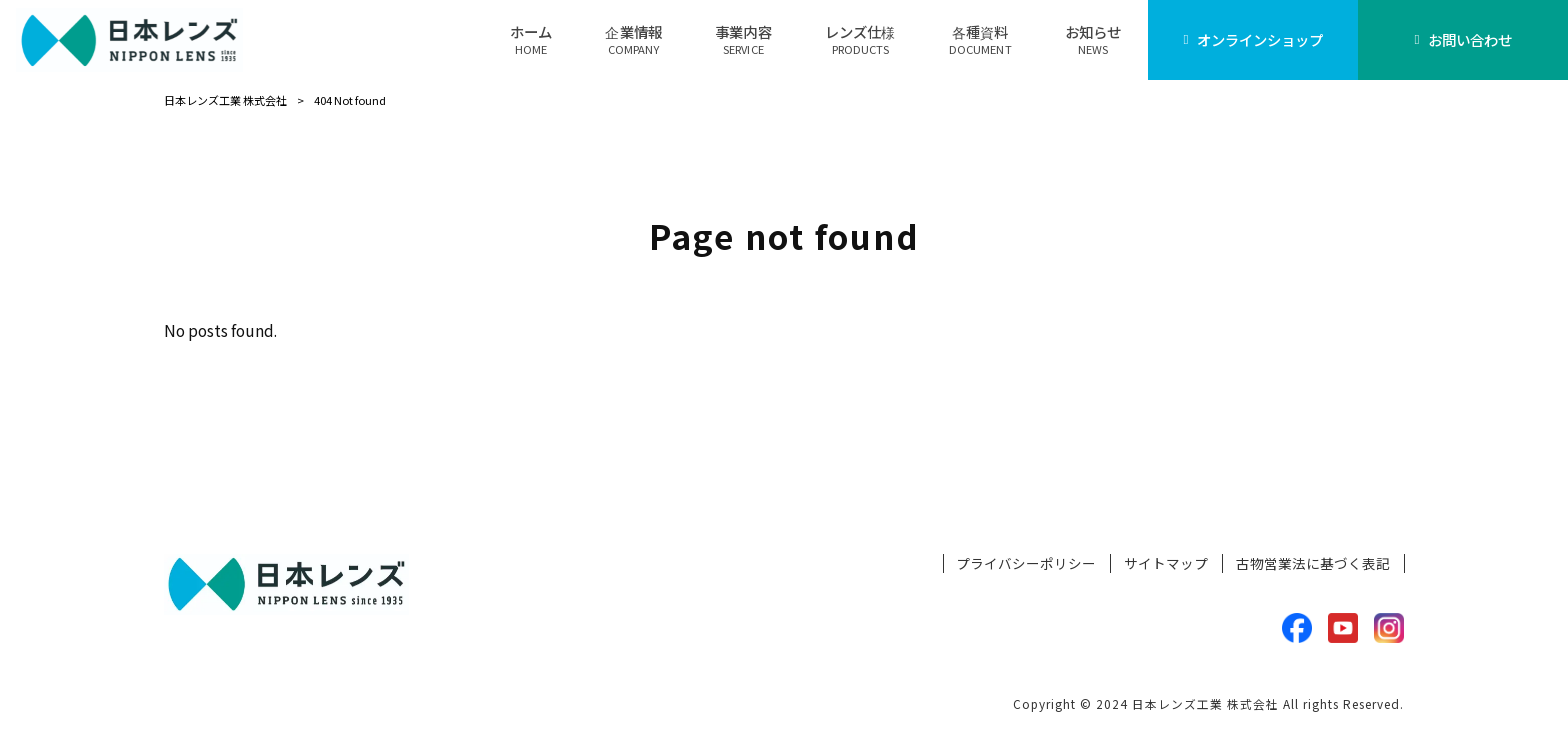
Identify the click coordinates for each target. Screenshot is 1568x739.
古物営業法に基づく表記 (1313, 563)
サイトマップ (1166, 563)
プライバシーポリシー (1026, 563)
